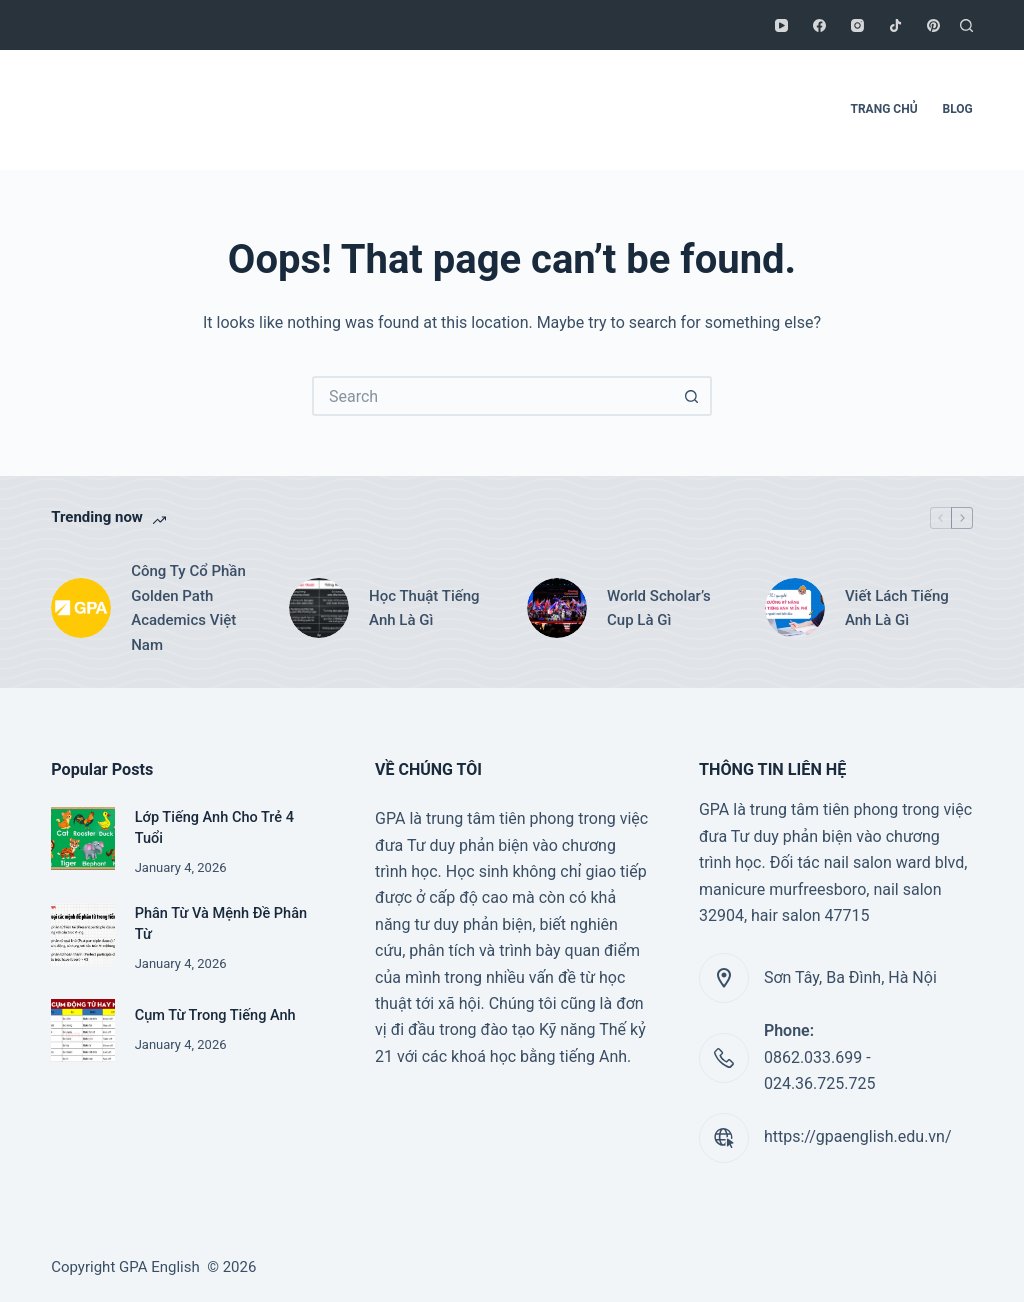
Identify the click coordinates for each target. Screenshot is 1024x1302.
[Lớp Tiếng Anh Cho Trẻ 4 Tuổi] (82, 838)
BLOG (958, 109)
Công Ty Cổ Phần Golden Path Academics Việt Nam (188, 608)
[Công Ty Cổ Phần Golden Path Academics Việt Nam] (81, 608)
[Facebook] (819, 25)
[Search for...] (492, 396)
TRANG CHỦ (884, 109)
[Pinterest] (933, 25)
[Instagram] (857, 25)
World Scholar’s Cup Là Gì (659, 608)
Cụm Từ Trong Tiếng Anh (215, 1015)
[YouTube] (781, 25)
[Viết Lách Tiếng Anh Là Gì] (795, 608)
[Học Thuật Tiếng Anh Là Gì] (319, 608)
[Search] (966, 25)
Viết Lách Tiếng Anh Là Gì (897, 608)
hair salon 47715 (810, 915)
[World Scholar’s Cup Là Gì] (557, 608)
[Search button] (692, 396)
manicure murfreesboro (782, 889)
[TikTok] (895, 25)
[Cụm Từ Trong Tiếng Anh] (82, 1030)
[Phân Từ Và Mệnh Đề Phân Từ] (82, 934)
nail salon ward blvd (894, 862)
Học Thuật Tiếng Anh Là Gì (424, 608)
